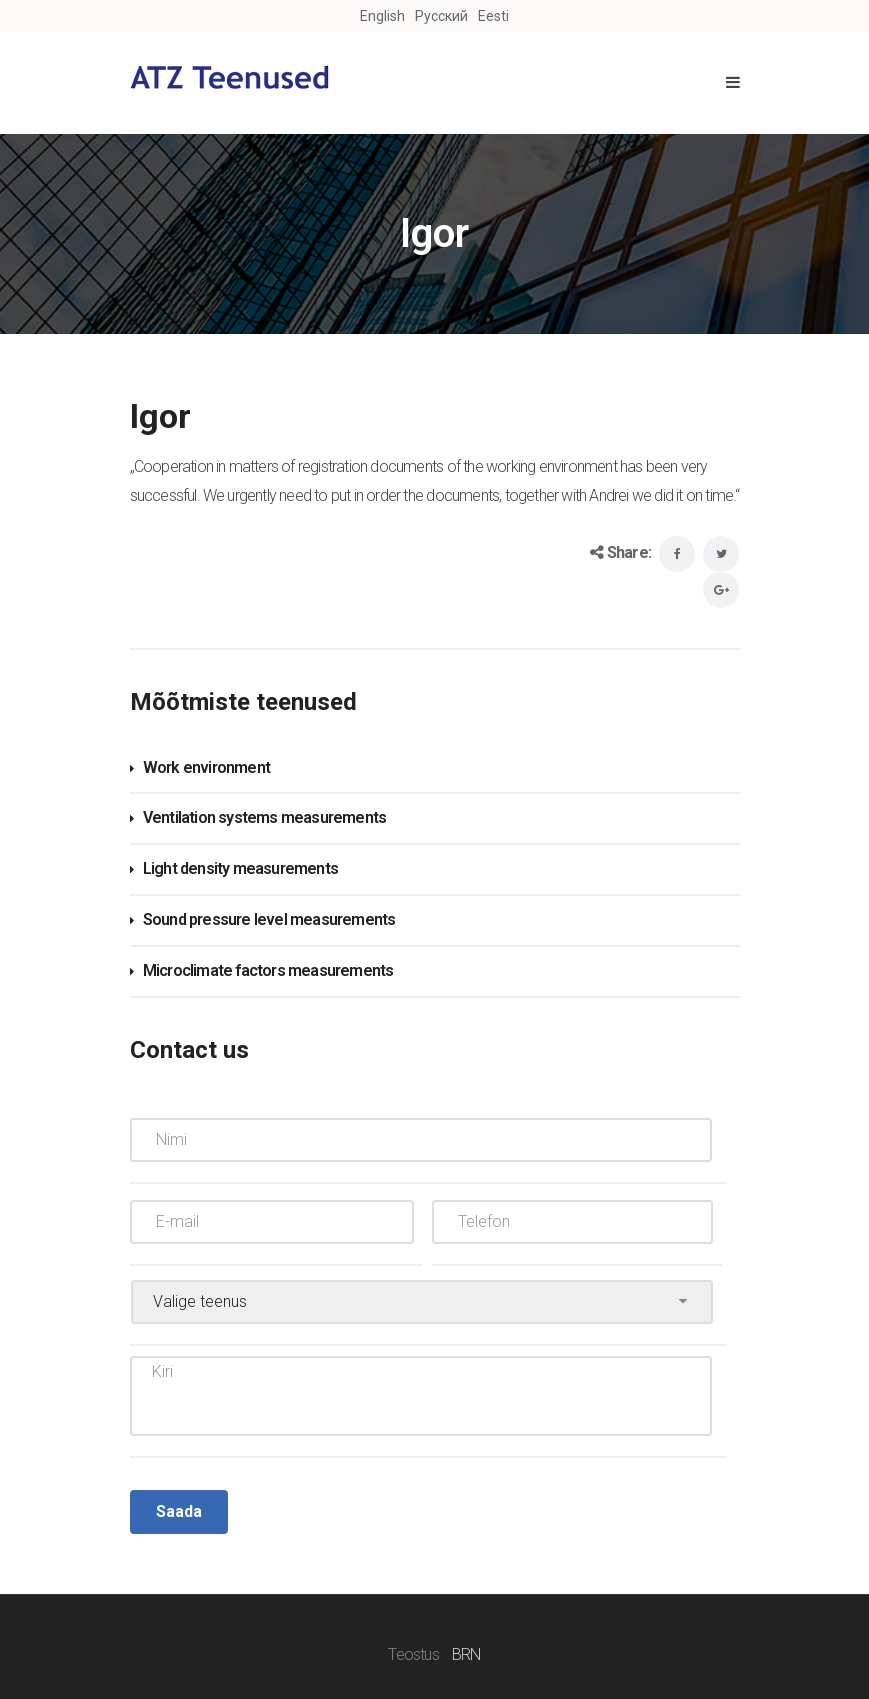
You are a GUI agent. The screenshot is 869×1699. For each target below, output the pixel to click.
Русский (441, 16)
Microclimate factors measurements (268, 970)
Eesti (493, 16)
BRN (466, 1654)
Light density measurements (240, 868)
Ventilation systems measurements (264, 817)
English (382, 16)
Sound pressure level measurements (269, 919)
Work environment (206, 767)
